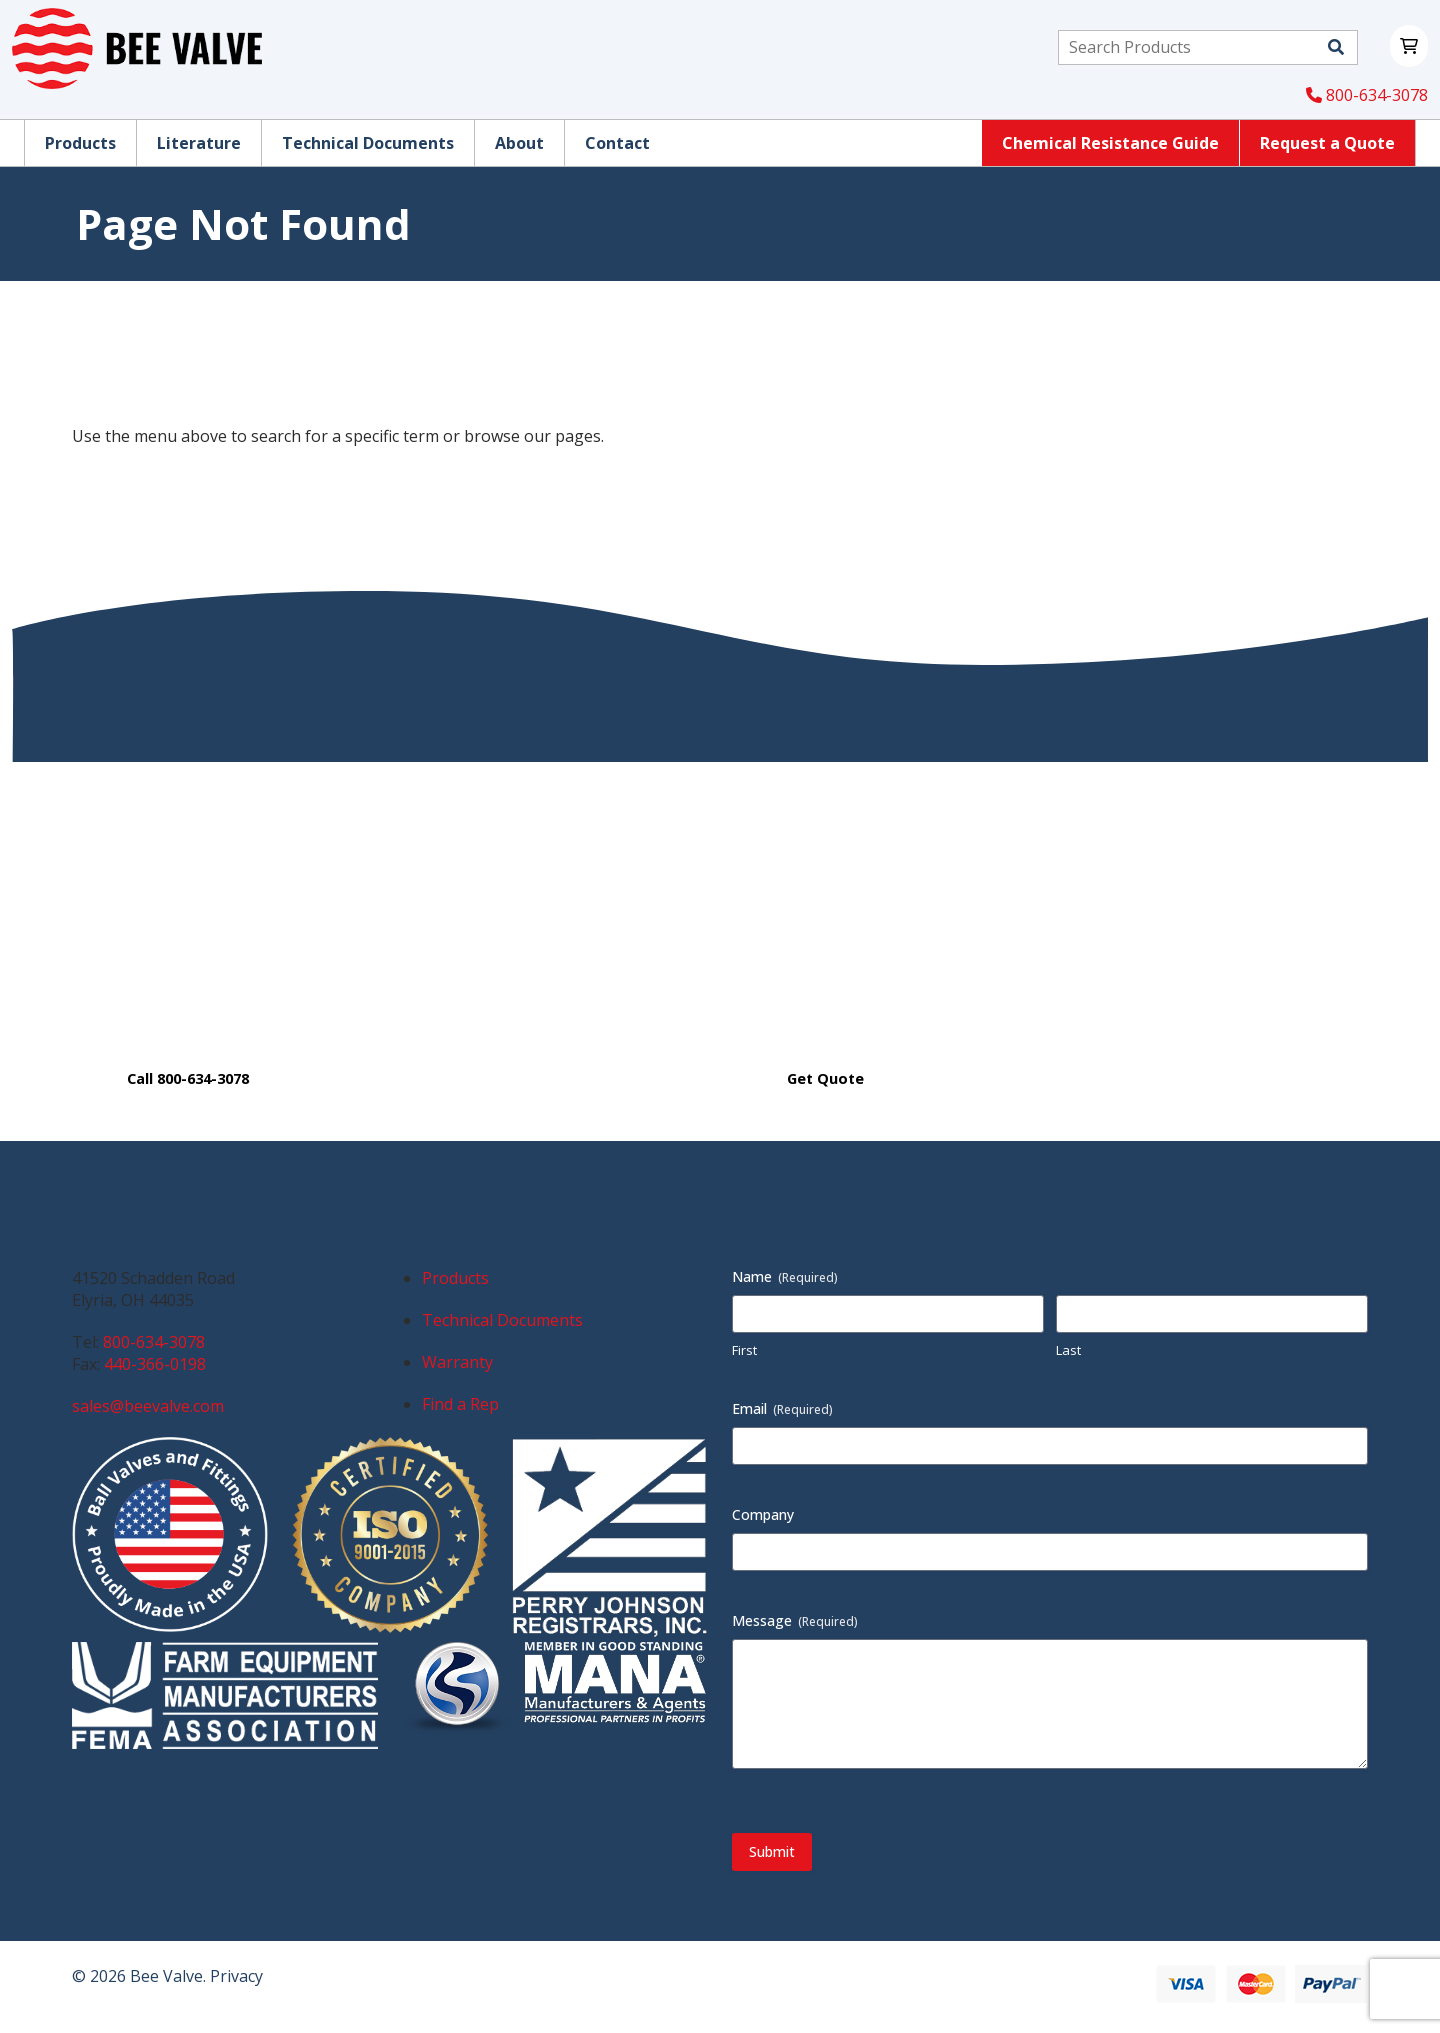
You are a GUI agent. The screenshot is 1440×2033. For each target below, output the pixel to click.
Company (763, 1514)
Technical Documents (502, 1320)
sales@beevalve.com (148, 1406)
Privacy (236, 1976)
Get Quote (825, 1078)
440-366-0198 (155, 1364)
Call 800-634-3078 (188, 1078)
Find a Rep (460, 1404)
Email (782, 1408)
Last (1068, 1350)
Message (795, 1620)
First (744, 1350)
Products (455, 1278)
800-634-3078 (1367, 95)
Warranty (457, 1362)
